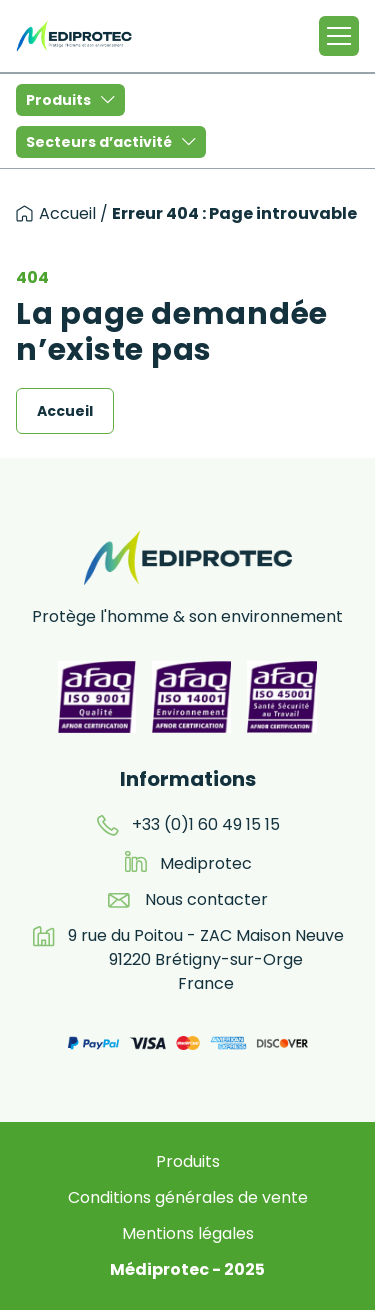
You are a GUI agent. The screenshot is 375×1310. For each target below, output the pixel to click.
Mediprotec (206, 863)
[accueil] (24, 213)
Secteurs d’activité (111, 142)
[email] (119, 900)
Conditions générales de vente (188, 1197)
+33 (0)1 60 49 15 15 (206, 824)
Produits (70, 100)
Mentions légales (188, 1233)
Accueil (67, 213)
